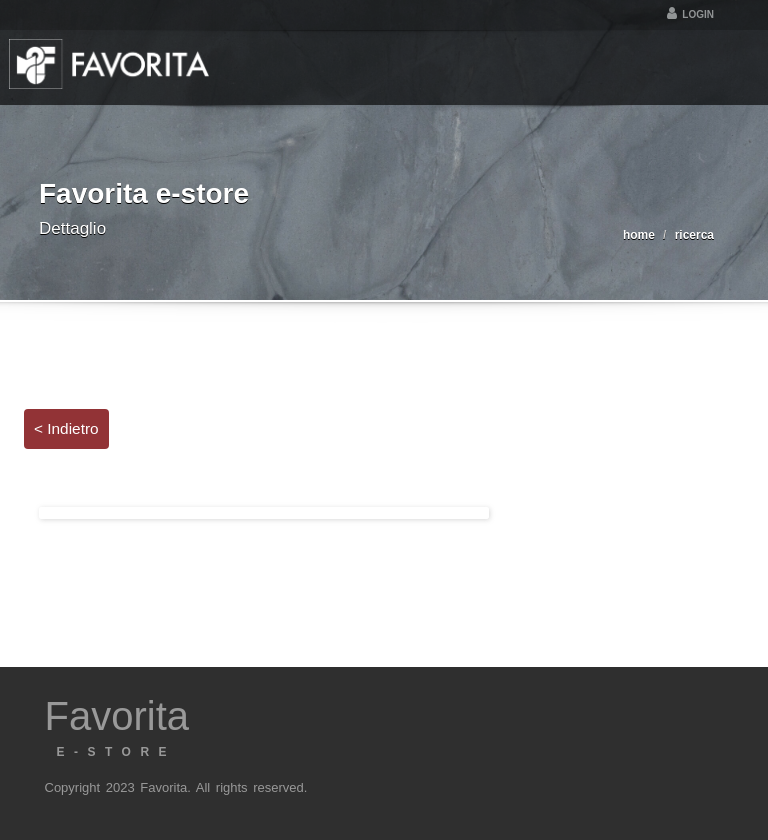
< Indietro (66, 428)
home (639, 235)
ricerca (694, 235)
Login (690, 14)
